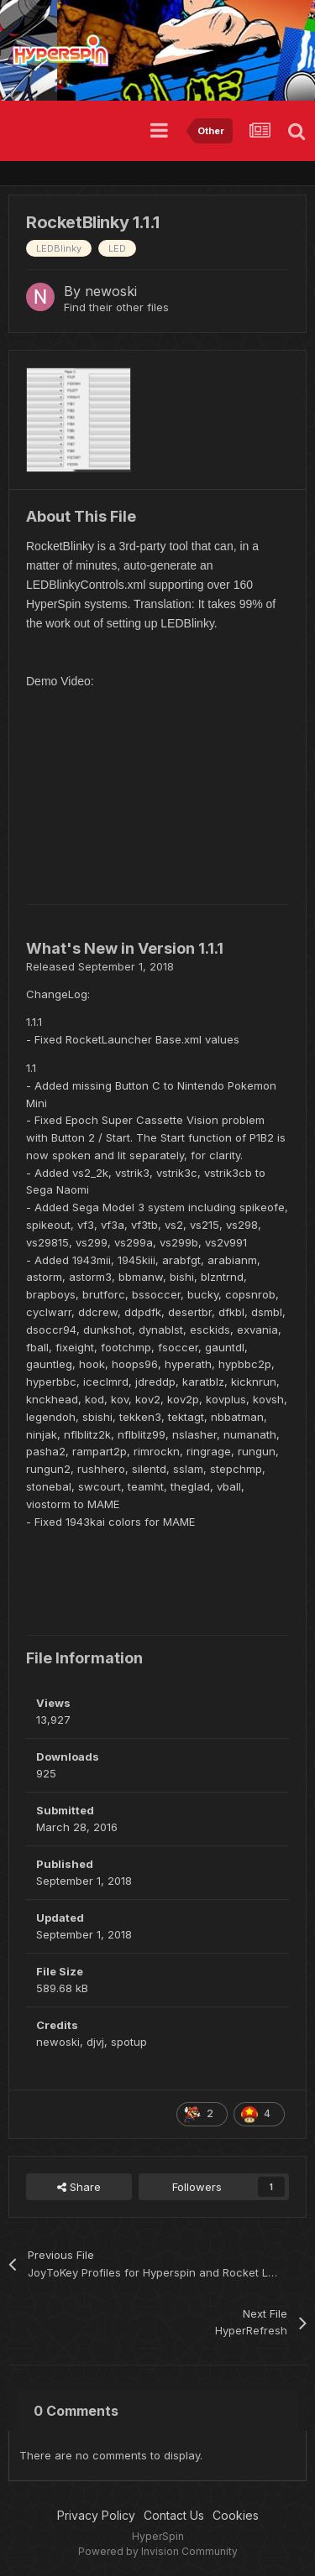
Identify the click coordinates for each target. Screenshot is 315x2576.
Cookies (236, 2515)
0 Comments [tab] (76, 2410)
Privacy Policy (96, 2515)
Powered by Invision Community (158, 2551)
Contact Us (174, 2515)
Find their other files (116, 307)
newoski (111, 291)
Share (79, 2186)
